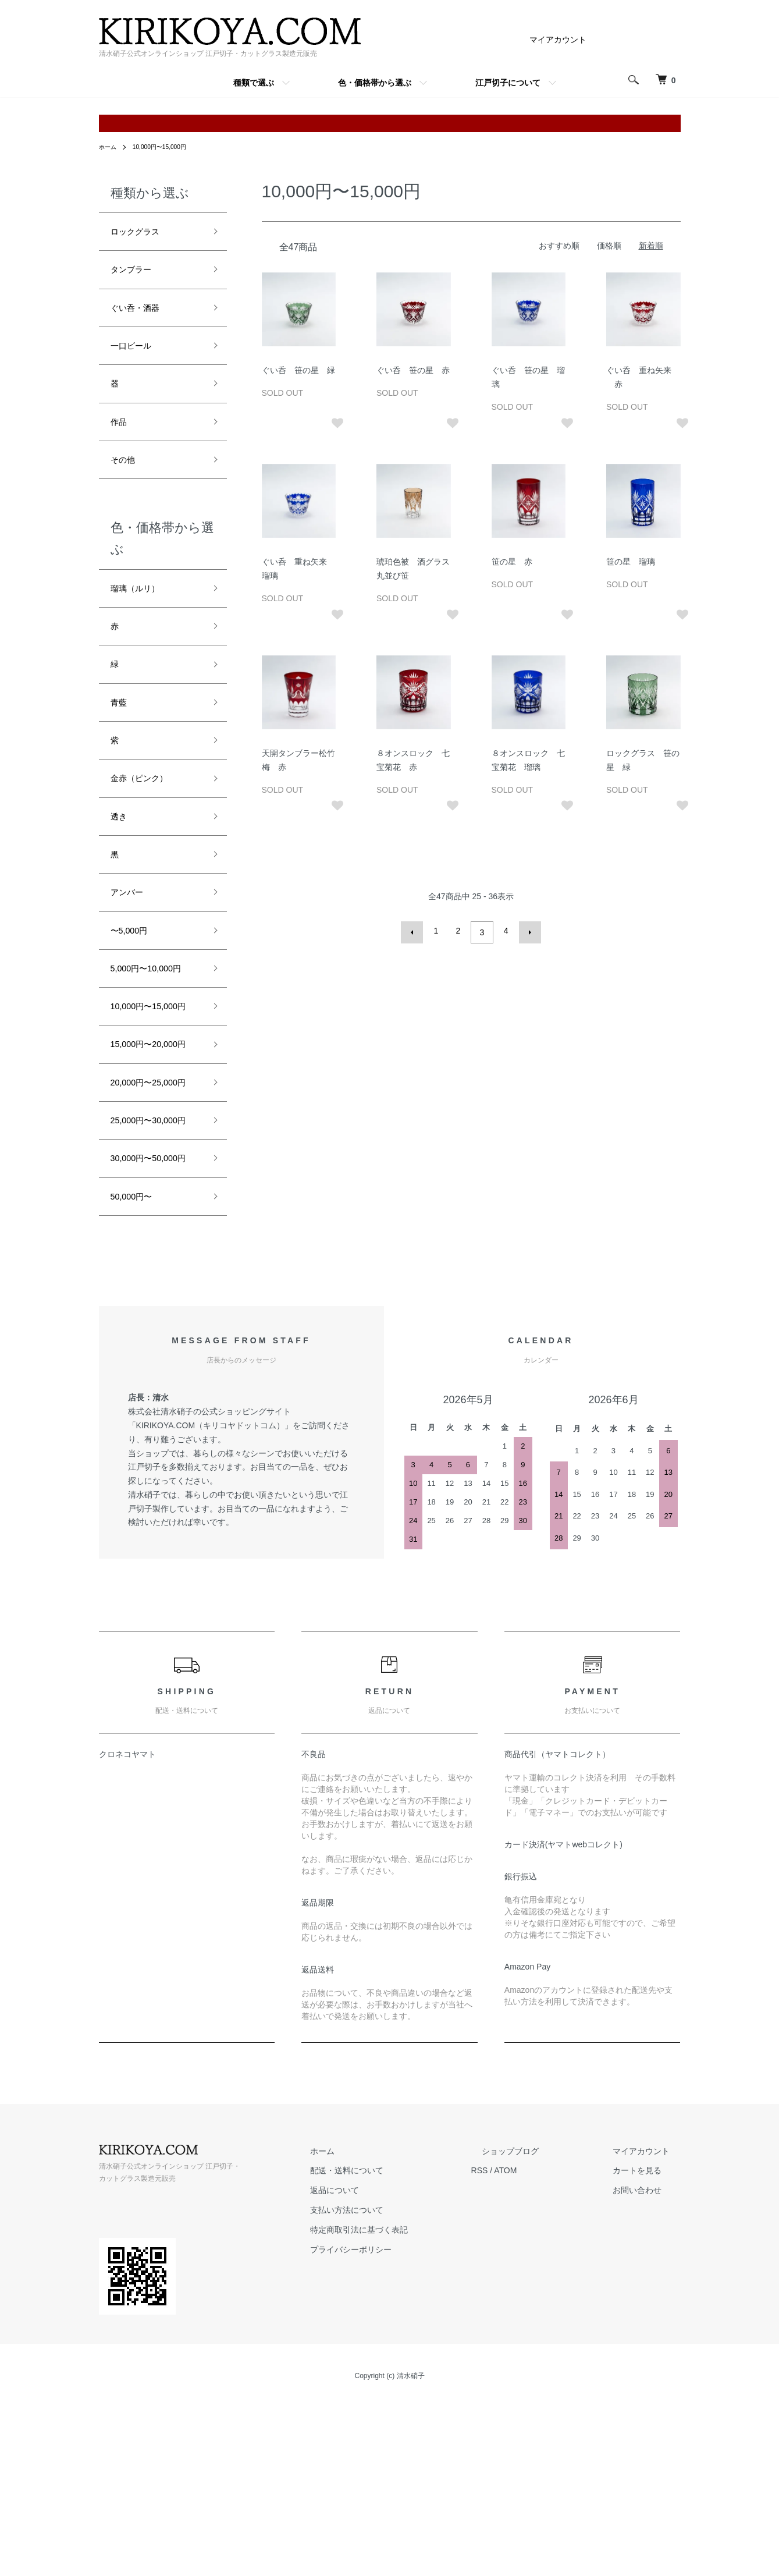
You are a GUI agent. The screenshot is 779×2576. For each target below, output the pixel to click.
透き (121, 866)
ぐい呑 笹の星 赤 (413, 370)
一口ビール (137, 358)
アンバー (131, 949)
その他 (126, 483)
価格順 (609, 245)
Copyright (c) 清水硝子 (389, 2553)
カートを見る (648, 2347)
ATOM (548, 2347)
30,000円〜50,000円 (153, 1321)
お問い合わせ (648, 2367)
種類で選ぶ (253, 82)
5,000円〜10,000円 (155, 1032)
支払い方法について (400, 2387)
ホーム (109, 147)
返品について (388, 2367)
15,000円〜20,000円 (153, 1143)
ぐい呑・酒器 (142, 316)
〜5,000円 (134, 990)
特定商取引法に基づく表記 (413, 2406)
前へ (416, 930)
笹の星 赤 (512, 561)
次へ (526, 930)
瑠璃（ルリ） (142, 616)
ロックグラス (142, 233)
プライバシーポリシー (405, 2426)
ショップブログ (542, 2328)
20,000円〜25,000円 (153, 1202)
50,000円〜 (137, 1371)
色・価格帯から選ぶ (374, 82)
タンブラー (137, 275)
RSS (522, 2347)
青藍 (121, 741)
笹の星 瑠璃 (630, 561)
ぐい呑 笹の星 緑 (298, 370)
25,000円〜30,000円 (153, 1261)
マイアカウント (557, 39)
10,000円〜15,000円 (168, 147)
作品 (121, 442)
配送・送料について (400, 2347)
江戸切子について (507, 82)
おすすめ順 (559, 245)
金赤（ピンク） (147, 824)
